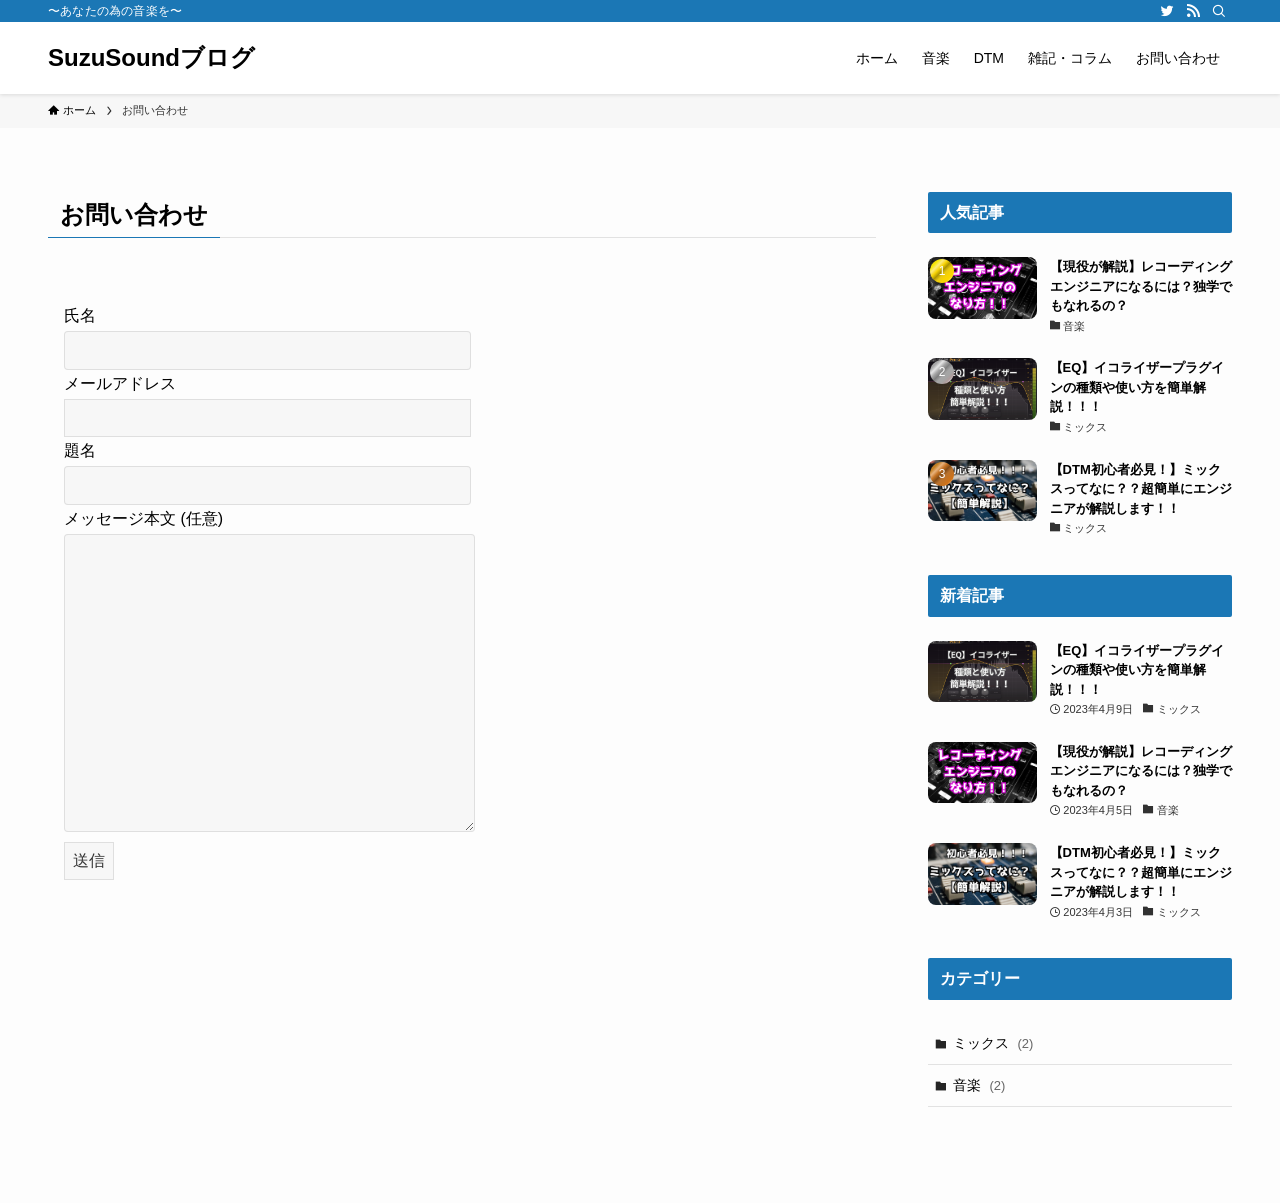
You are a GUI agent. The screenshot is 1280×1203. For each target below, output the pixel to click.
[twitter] (1167, 11)
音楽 (979, 1085)
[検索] (1219, 11)
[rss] (1193, 11)
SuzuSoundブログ (151, 58)
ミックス (993, 1043)
